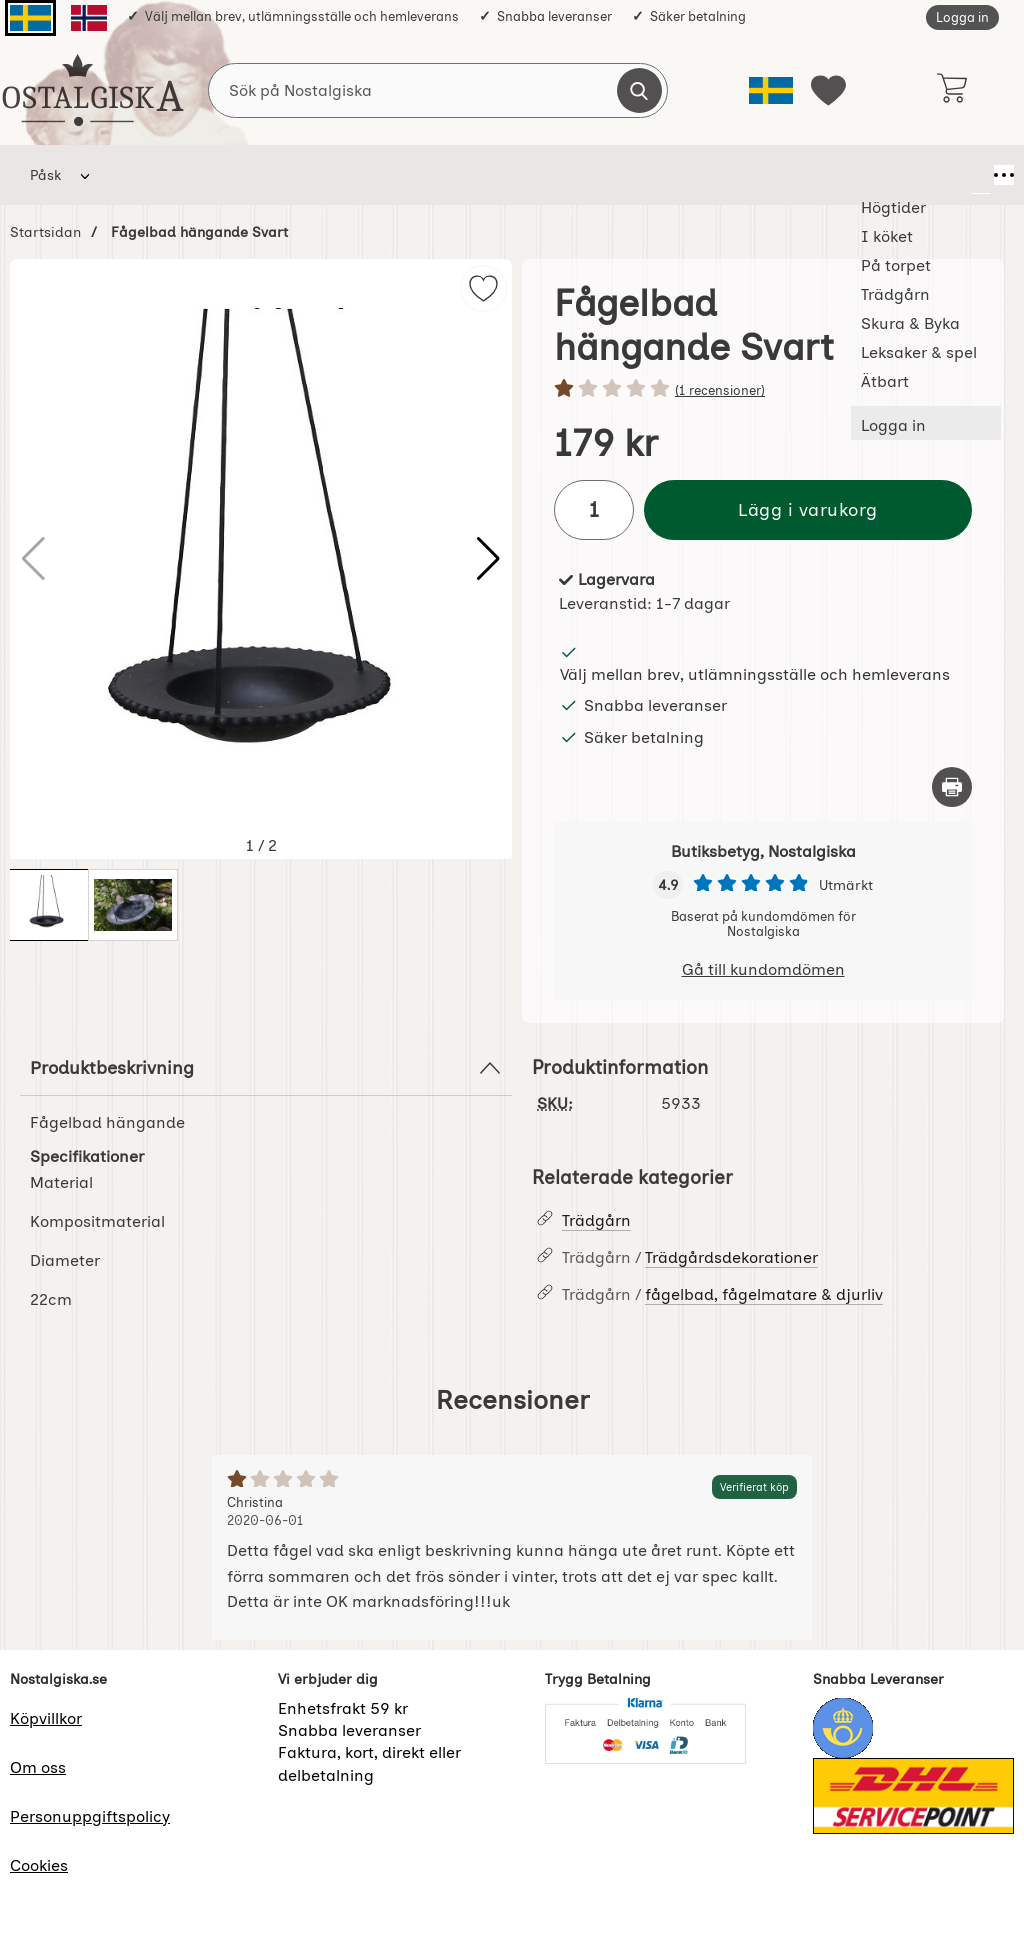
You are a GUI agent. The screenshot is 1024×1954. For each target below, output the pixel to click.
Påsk (45, 175)
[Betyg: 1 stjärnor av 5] (763, 390)
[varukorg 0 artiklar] (951, 90)
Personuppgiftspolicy (90, 1816)
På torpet (331, 175)
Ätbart (798, 175)
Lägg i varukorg (808, 509)
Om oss (38, 1767)
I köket (237, 175)
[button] (488, 559)
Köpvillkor (46, 1718)
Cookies (39, 1865)
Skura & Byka (549, 175)
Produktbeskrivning (266, 1068)
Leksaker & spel (685, 175)
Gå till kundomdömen (763, 969)
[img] (483, 288)
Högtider (144, 175)
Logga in (962, 17)
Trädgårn (433, 175)
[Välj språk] (771, 90)
